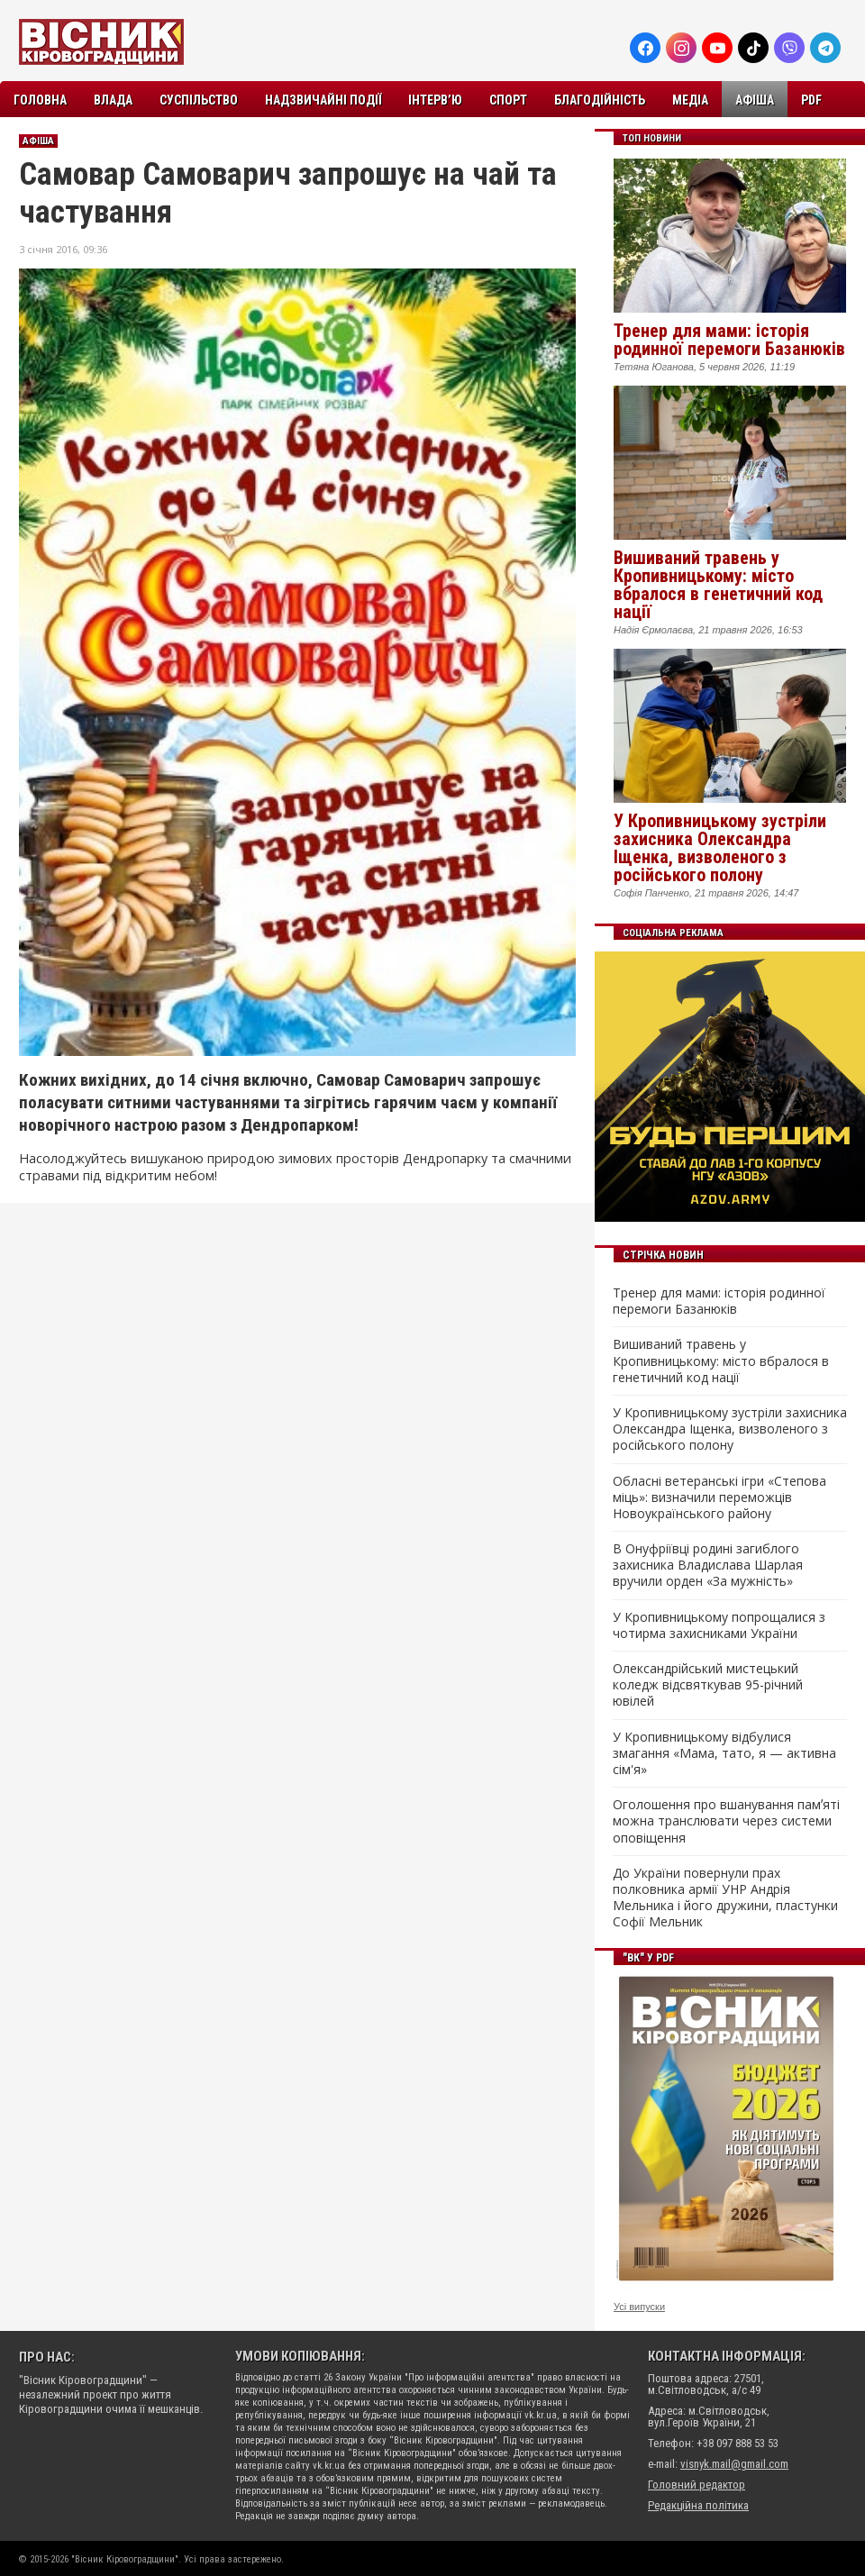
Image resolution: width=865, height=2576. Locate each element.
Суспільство (198, 100)
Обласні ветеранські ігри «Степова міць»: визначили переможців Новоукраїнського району (719, 1497)
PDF (811, 100)
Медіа (690, 100)
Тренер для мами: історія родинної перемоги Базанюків (729, 340)
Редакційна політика (698, 2505)
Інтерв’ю (435, 100)
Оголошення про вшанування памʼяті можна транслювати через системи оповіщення (726, 1821)
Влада (113, 100)
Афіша (754, 100)
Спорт (508, 100)
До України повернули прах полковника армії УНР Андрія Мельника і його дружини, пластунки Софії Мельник (725, 1898)
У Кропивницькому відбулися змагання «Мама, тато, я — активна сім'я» (724, 1753)
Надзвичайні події (323, 100)
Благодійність (599, 100)
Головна (40, 100)
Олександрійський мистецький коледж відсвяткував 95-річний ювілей (708, 1685)
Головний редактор (696, 2484)
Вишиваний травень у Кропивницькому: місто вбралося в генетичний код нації (718, 585)
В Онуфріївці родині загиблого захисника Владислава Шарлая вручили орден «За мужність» (708, 1565)
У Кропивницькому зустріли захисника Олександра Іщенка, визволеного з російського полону (720, 848)
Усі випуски (639, 2306)
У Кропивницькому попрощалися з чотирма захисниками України (719, 1625)
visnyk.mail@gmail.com (734, 2464)
